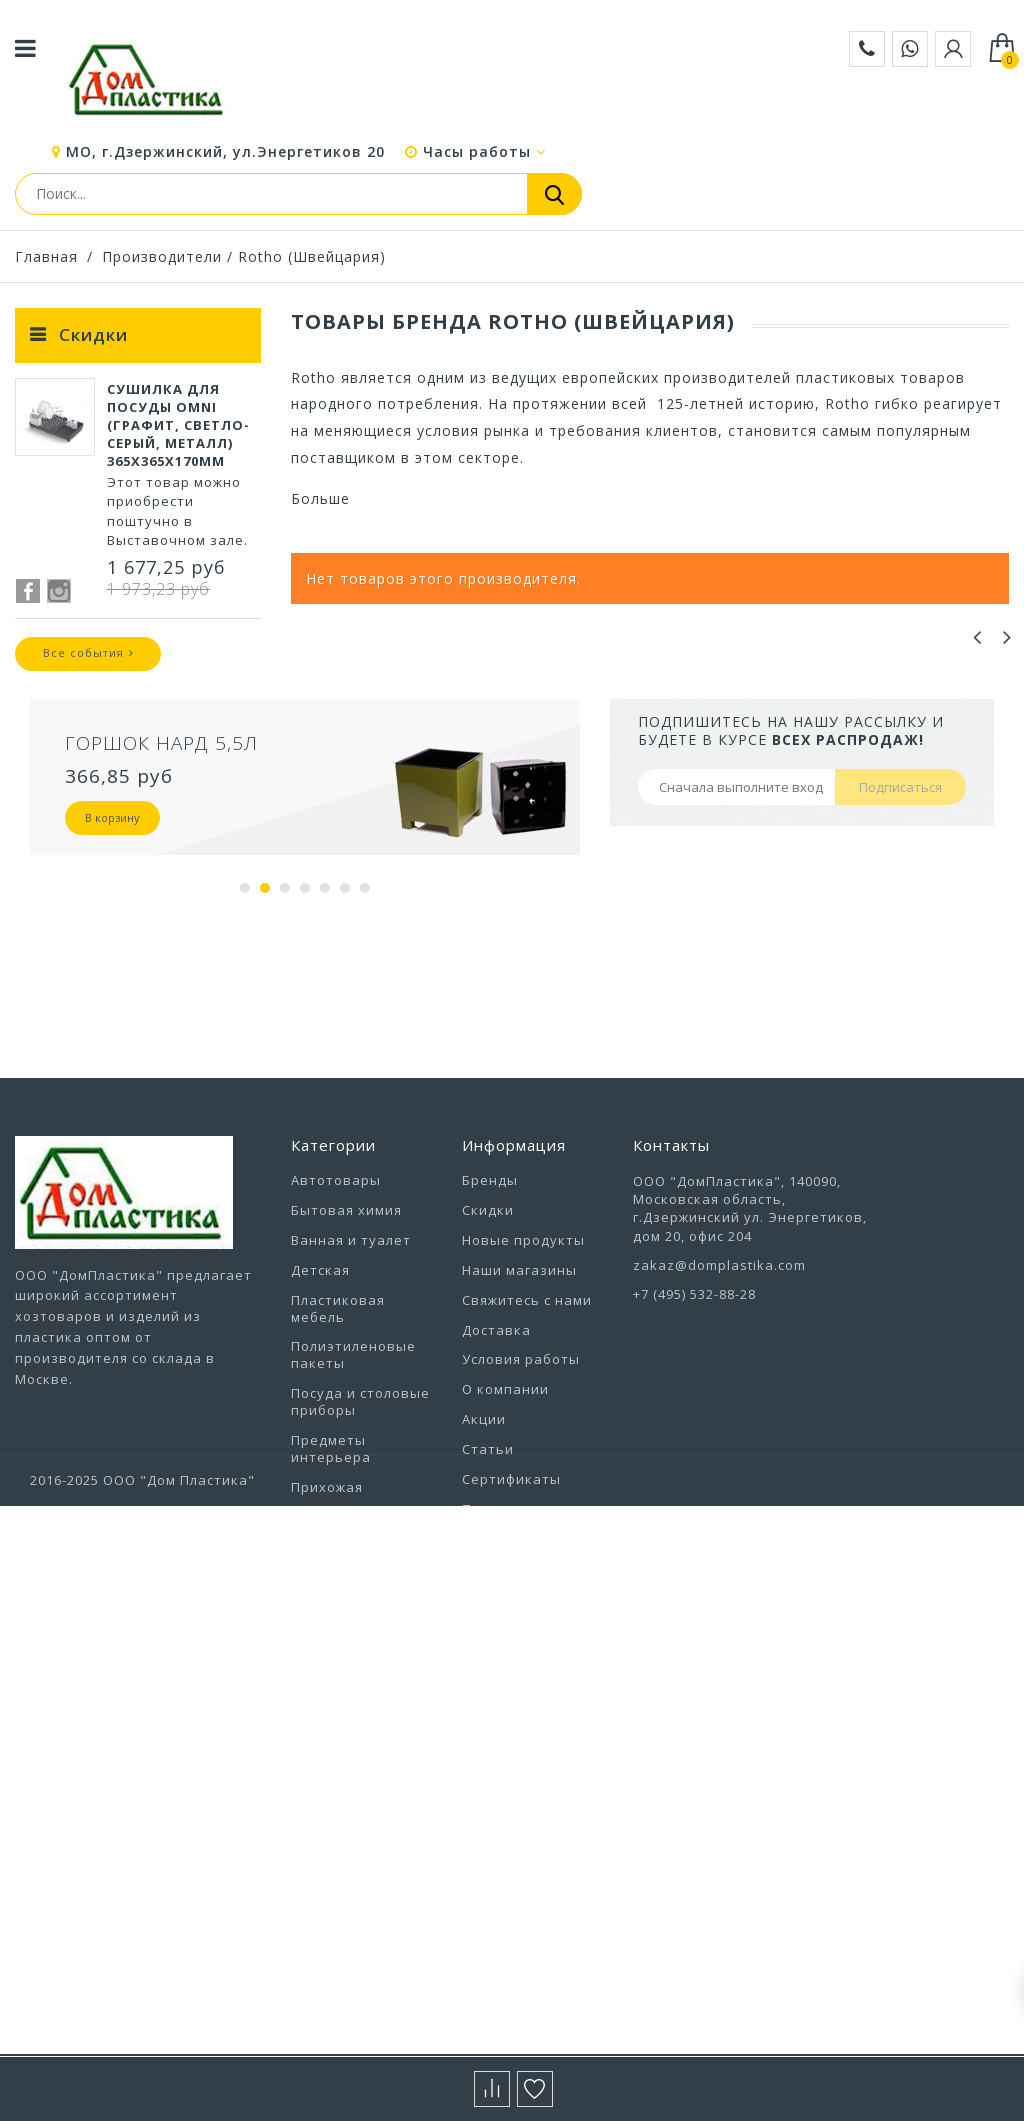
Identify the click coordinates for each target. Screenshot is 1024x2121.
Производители (162, 256)
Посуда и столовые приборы (360, 1536)
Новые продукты (523, 1375)
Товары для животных (333, 1736)
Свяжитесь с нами (527, 1435)
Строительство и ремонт (353, 1689)
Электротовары (349, 1971)
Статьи (488, 1584)
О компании (505, 1524)
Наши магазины (519, 1405)
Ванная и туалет (351, 1375)
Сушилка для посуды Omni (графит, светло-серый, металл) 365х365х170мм (178, 438)
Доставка (496, 1464)
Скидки (93, 334)
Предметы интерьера (331, 1583)
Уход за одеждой (353, 1852)
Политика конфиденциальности (541, 1652)
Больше (320, 498)
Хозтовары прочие (360, 1882)
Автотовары (336, 1315)
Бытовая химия (346, 1345)
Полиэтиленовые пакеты (353, 1489)
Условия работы (521, 1494)
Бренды (490, 1315)
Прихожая (327, 1622)
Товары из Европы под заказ (358, 1783)
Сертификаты (511, 1614)
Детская (320, 1405)
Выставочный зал (526, 1720)
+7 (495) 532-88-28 (694, 1429)
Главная (46, 256)
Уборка (317, 1822)
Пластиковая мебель (338, 1443)
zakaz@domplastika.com (719, 1400)
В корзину (112, 952)
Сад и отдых (335, 1652)
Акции (484, 1554)
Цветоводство (343, 1941)
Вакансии (496, 1691)
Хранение (327, 1911)
